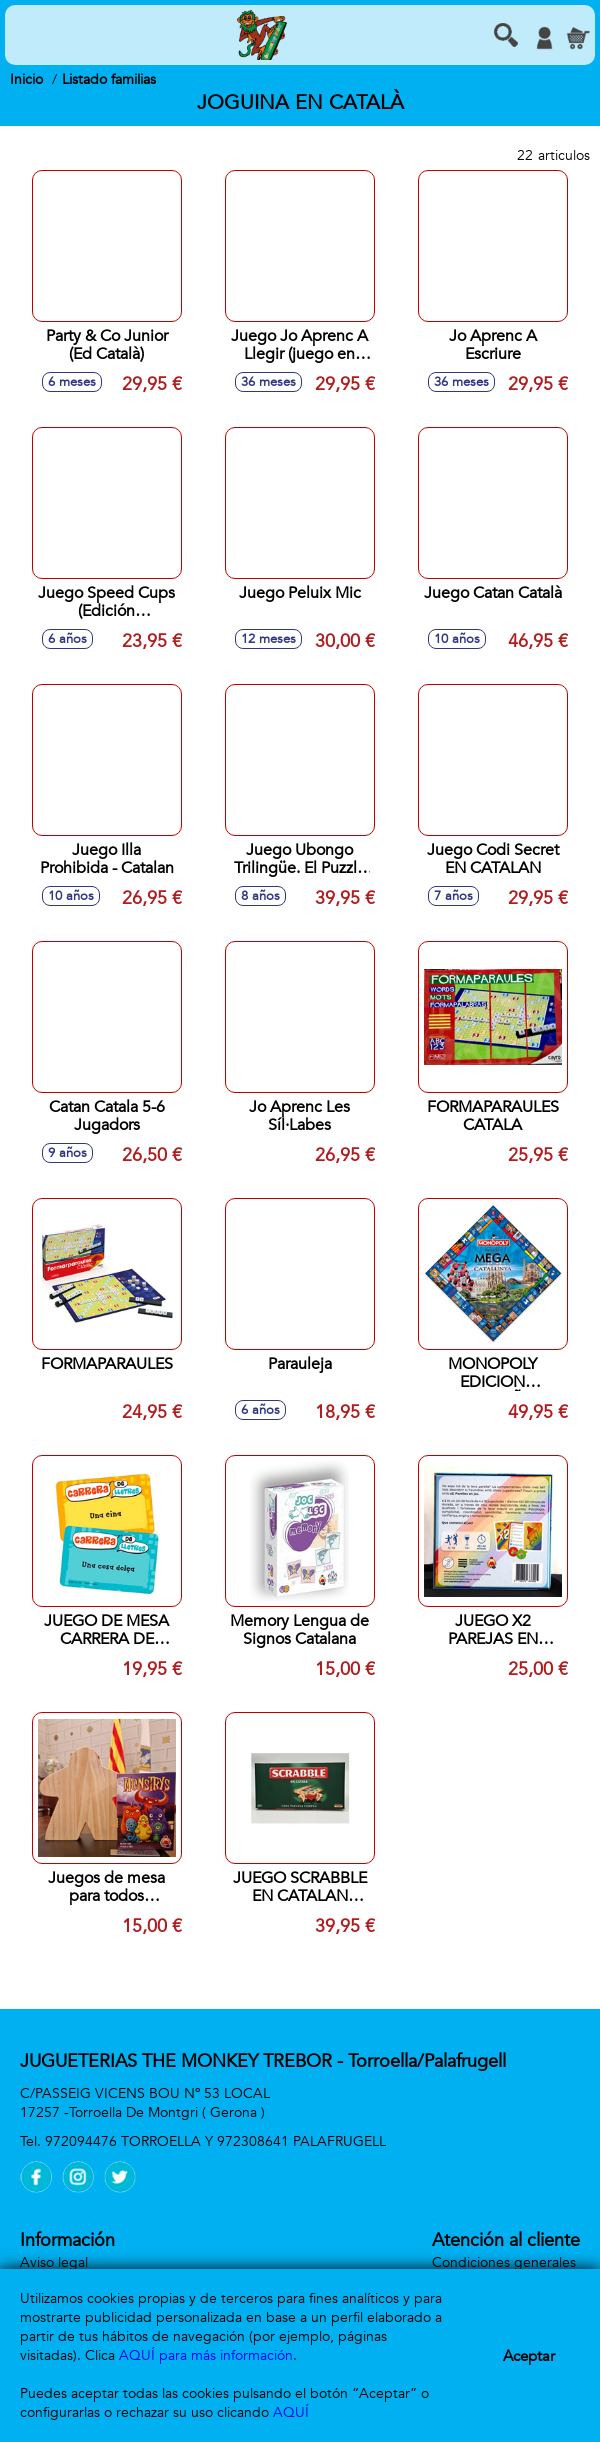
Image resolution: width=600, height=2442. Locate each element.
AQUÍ (291, 2412)
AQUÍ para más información (206, 2355)
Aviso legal (54, 2262)
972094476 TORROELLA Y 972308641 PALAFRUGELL (215, 2141)
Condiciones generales (504, 2262)
